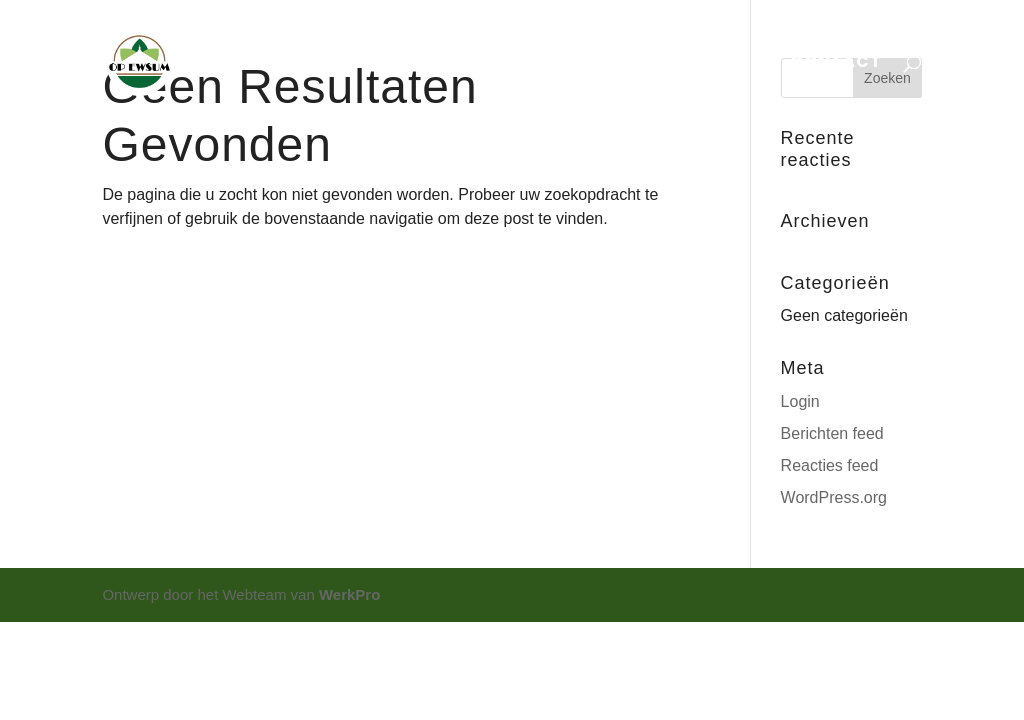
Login (800, 401)
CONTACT (836, 64)
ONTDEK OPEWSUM (658, 64)
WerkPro (349, 594)
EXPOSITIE (501, 64)
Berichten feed (832, 433)
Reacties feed (830, 465)
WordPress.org (834, 497)
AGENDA (391, 64)
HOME (300, 64)
